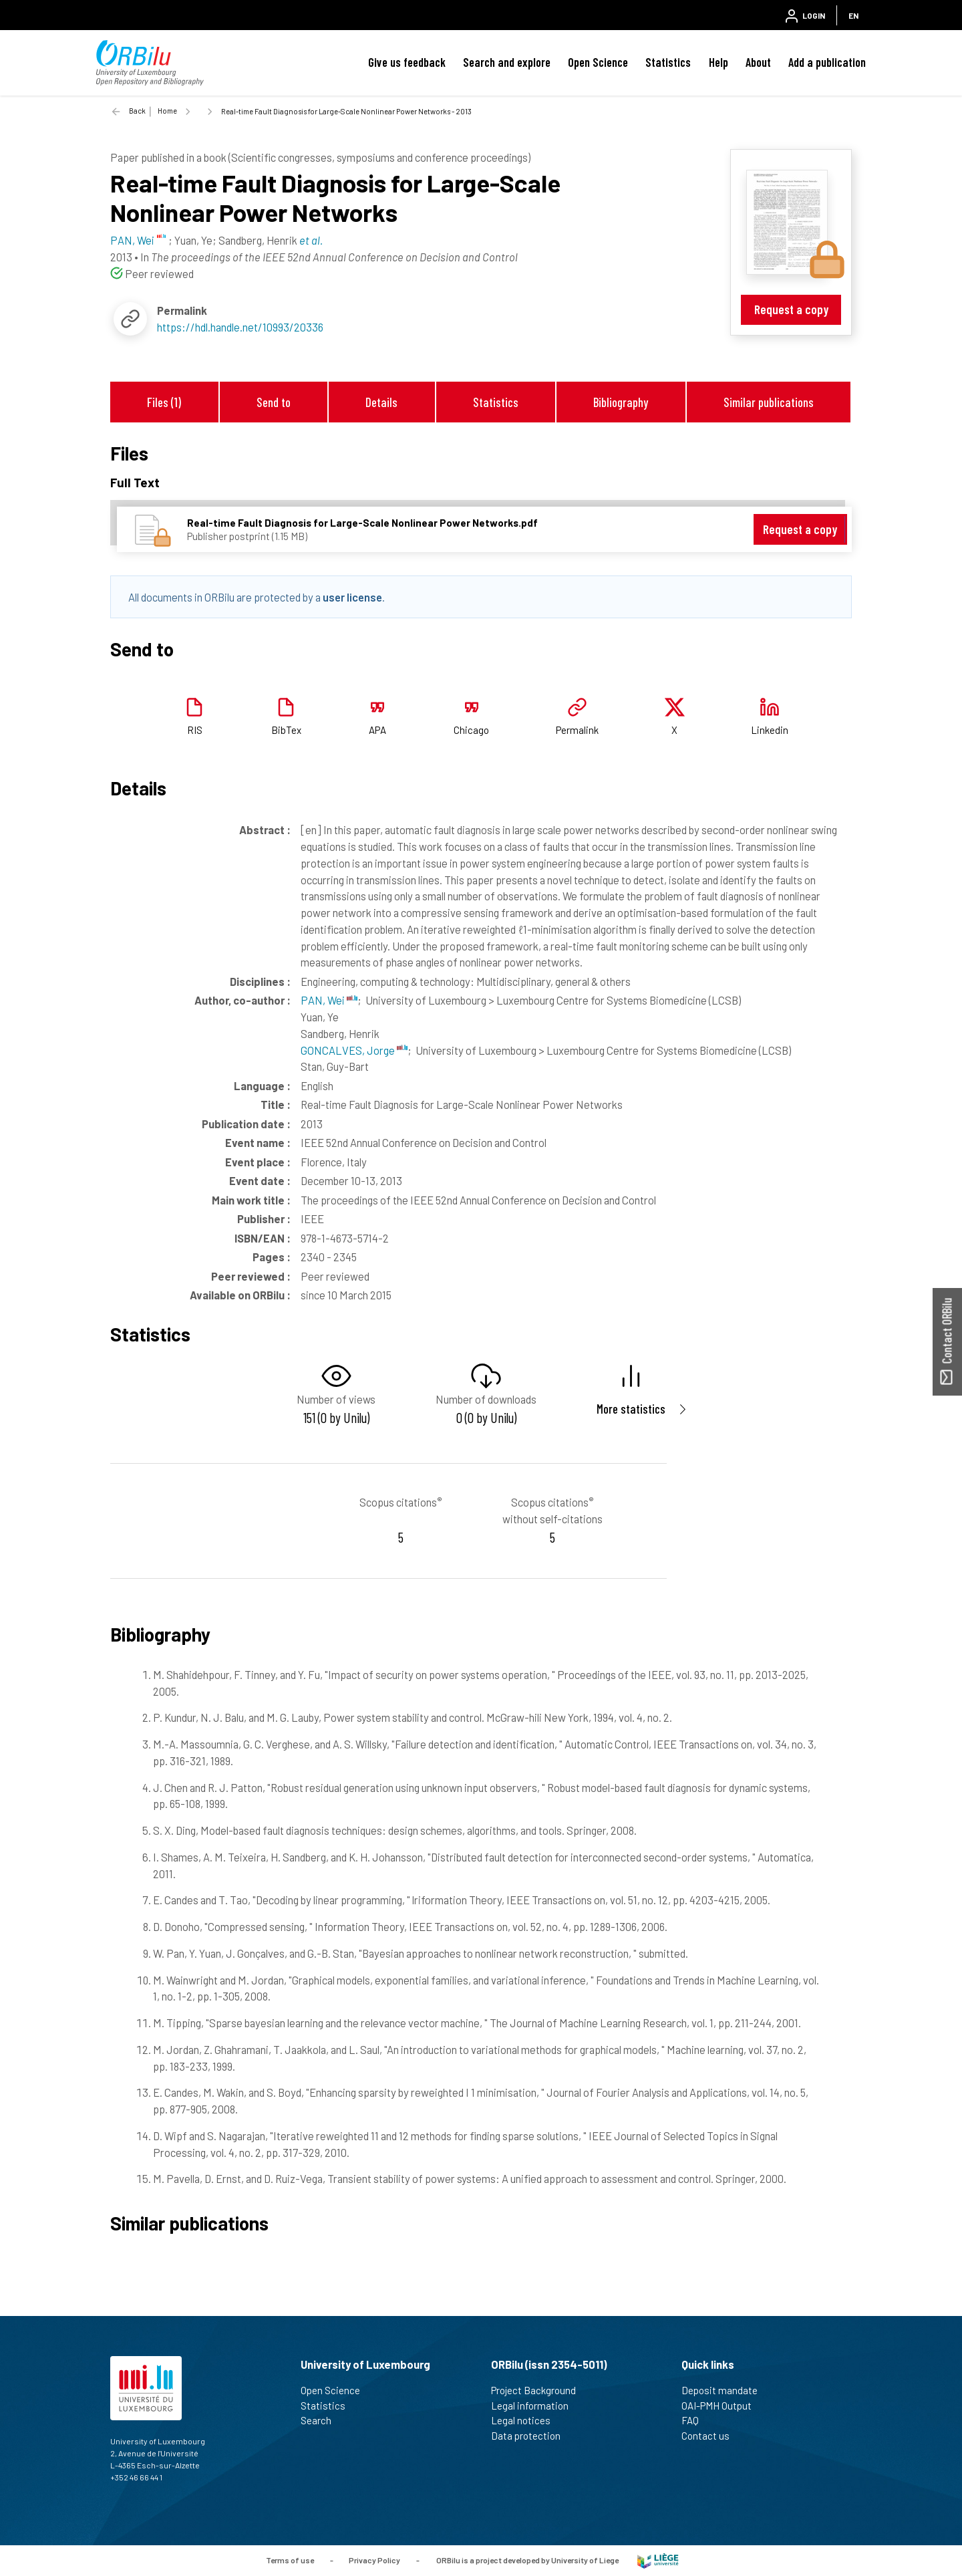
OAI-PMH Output (722, 2406)
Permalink (577, 730)
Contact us (711, 2436)
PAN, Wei (329, 1000)
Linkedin (769, 730)
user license (352, 597)
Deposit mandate (725, 2390)
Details (381, 402)
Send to (274, 402)
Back (137, 110)
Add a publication (827, 62)
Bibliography (620, 402)
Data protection (531, 2436)
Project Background (539, 2390)
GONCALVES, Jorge (354, 1050)
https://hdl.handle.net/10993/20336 (240, 327)
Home (167, 110)
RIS (194, 730)
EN (853, 15)
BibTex (286, 730)
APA (377, 730)
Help (718, 62)
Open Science (598, 62)
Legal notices (526, 2420)
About (758, 62)
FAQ (695, 2420)
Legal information (535, 2406)
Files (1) (164, 402)
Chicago (471, 730)
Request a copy (791, 309)
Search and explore (506, 62)
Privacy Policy (374, 2559)
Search (322, 2420)
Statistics (668, 62)
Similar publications (769, 402)
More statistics (631, 1408)
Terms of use (290, 2559)
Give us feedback (407, 62)
